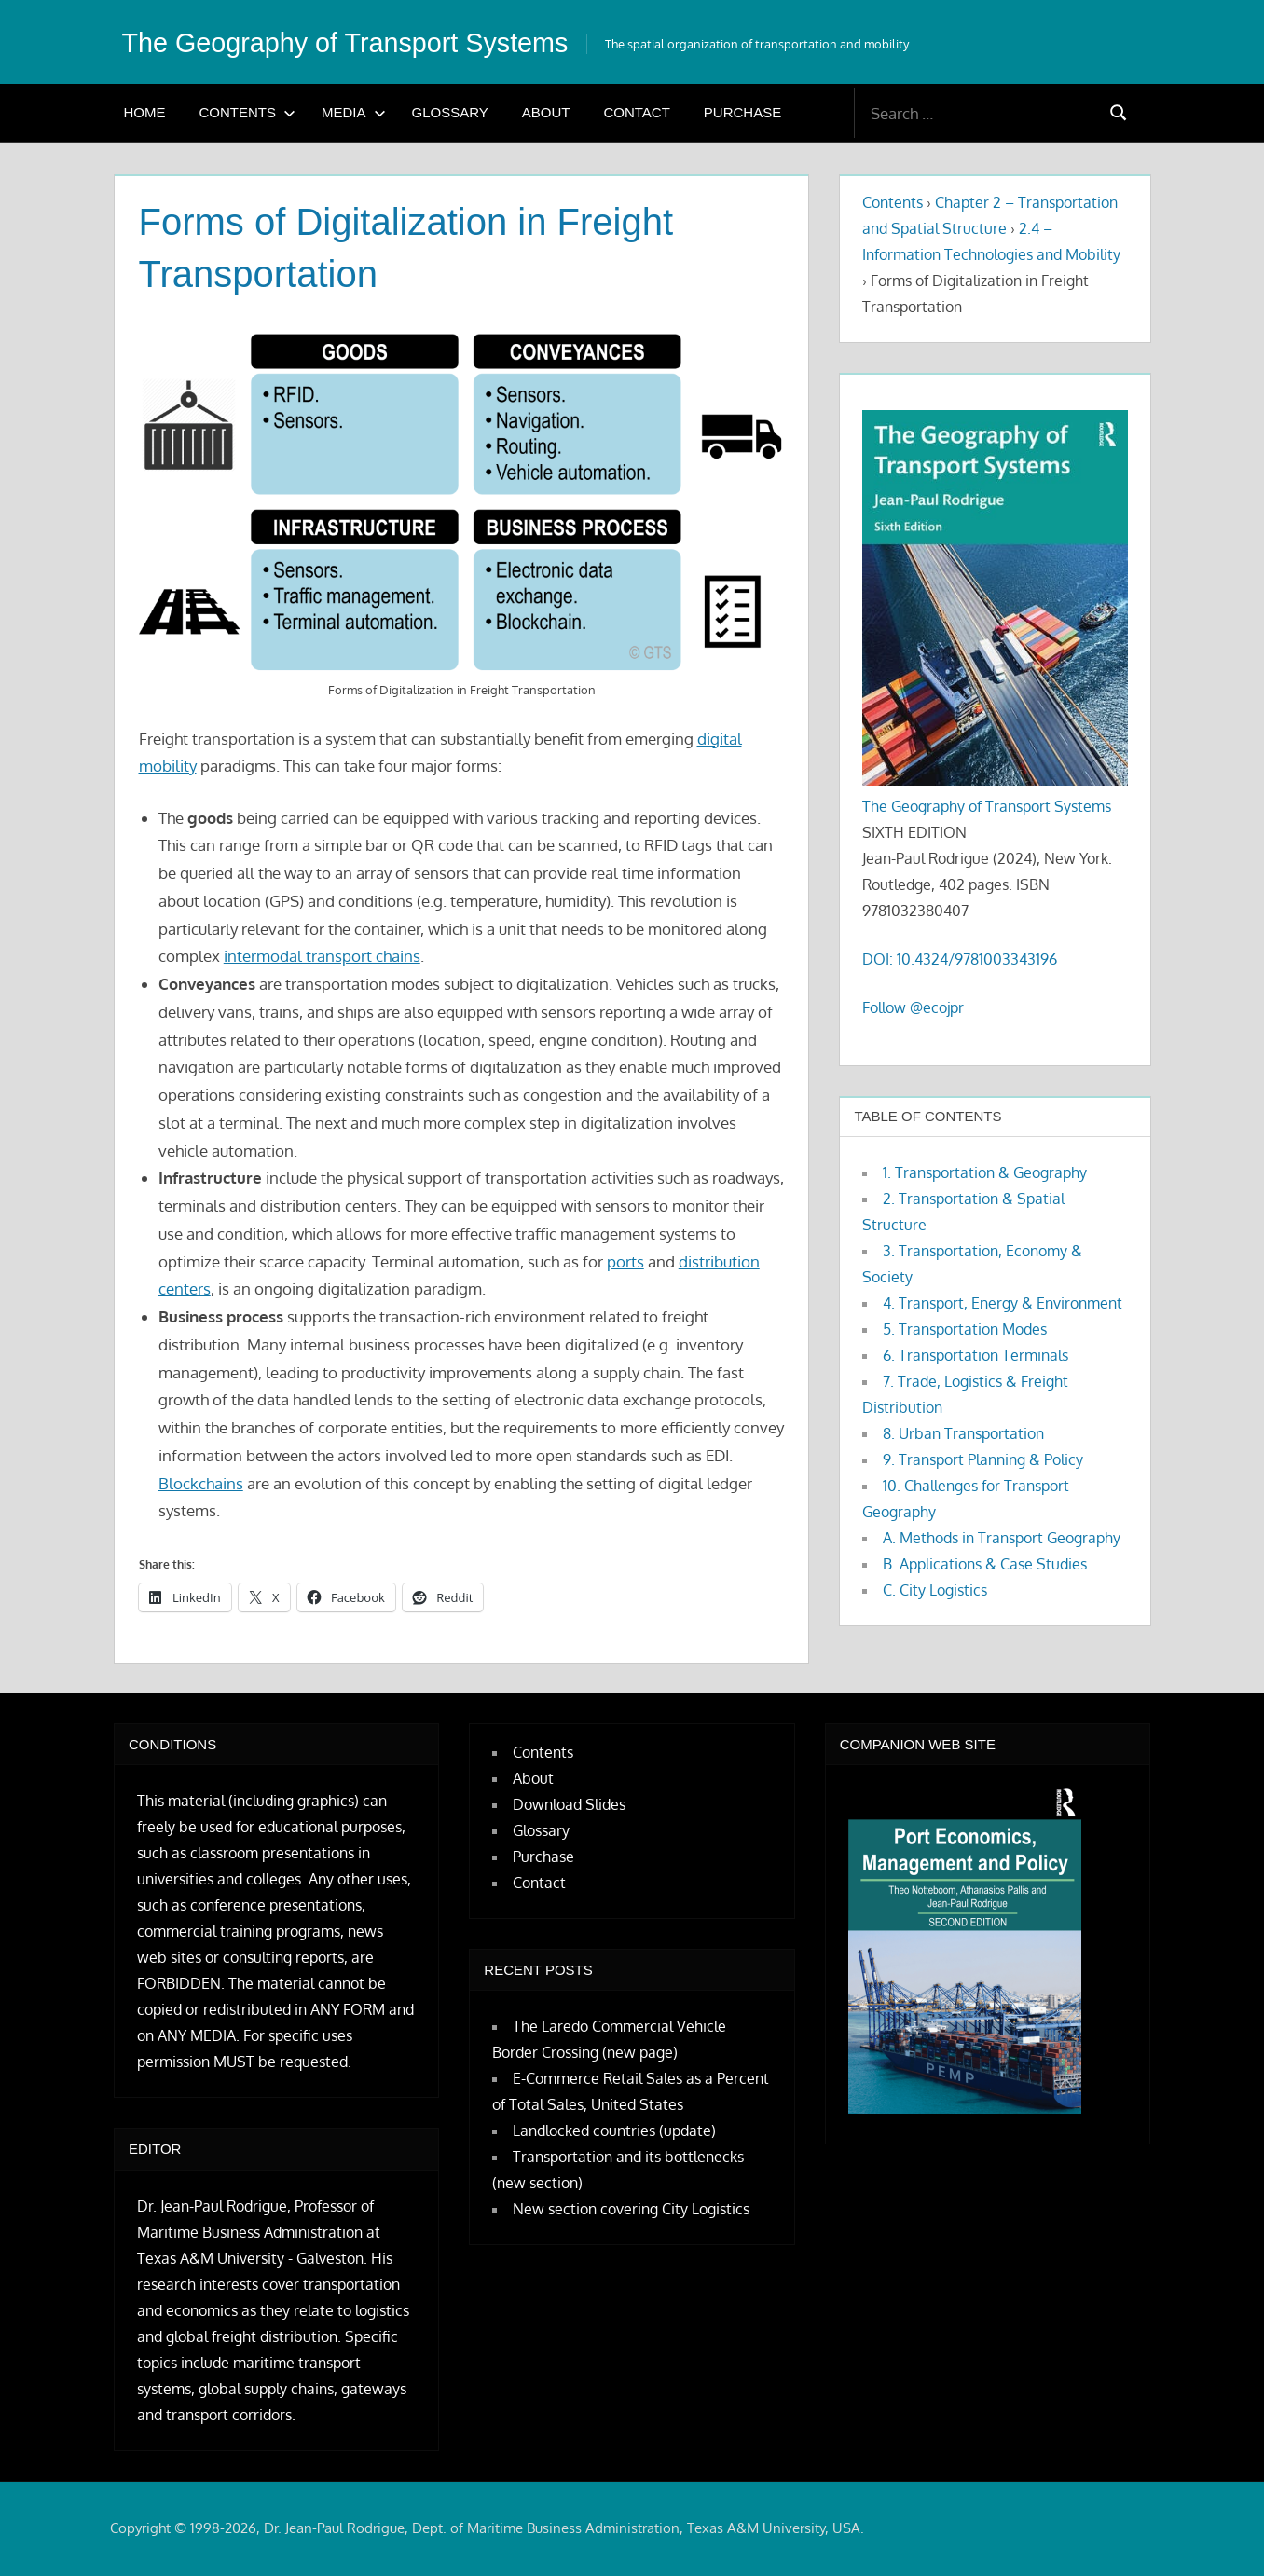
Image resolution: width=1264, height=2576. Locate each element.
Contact (636, 112)
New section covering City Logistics (631, 2208)
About (546, 112)
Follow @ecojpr (913, 1007)
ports (625, 1261)
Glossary (450, 112)
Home (145, 112)
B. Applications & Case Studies (985, 1564)
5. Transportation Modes (965, 1329)
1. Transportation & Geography (985, 1172)
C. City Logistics (935, 1590)
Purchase (742, 112)
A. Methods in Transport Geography (1001, 1537)
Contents (247, 112)
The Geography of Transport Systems (371, 42)
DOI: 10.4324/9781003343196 (959, 959)
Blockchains (200, 1483)
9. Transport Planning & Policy (983, 1459)
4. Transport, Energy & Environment (1002, 1303)
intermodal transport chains (322, 956)
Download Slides (569, 1804)
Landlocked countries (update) (614, 2130)
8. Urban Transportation (963, 1433)
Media (354, 112)
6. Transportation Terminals (975, 1355)
